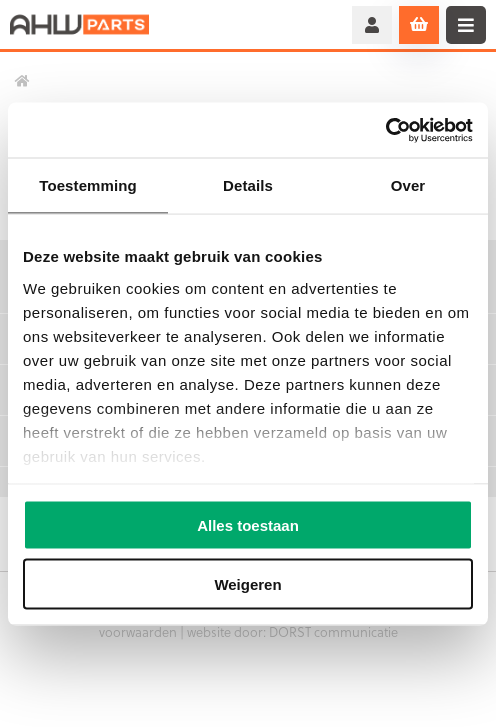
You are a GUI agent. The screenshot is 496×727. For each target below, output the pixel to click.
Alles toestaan (248, 525)
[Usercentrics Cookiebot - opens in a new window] (385, 130)
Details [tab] (248, 185)
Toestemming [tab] (88, 185)
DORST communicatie (333, 631)
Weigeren (247, 583)
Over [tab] (408, 185)
